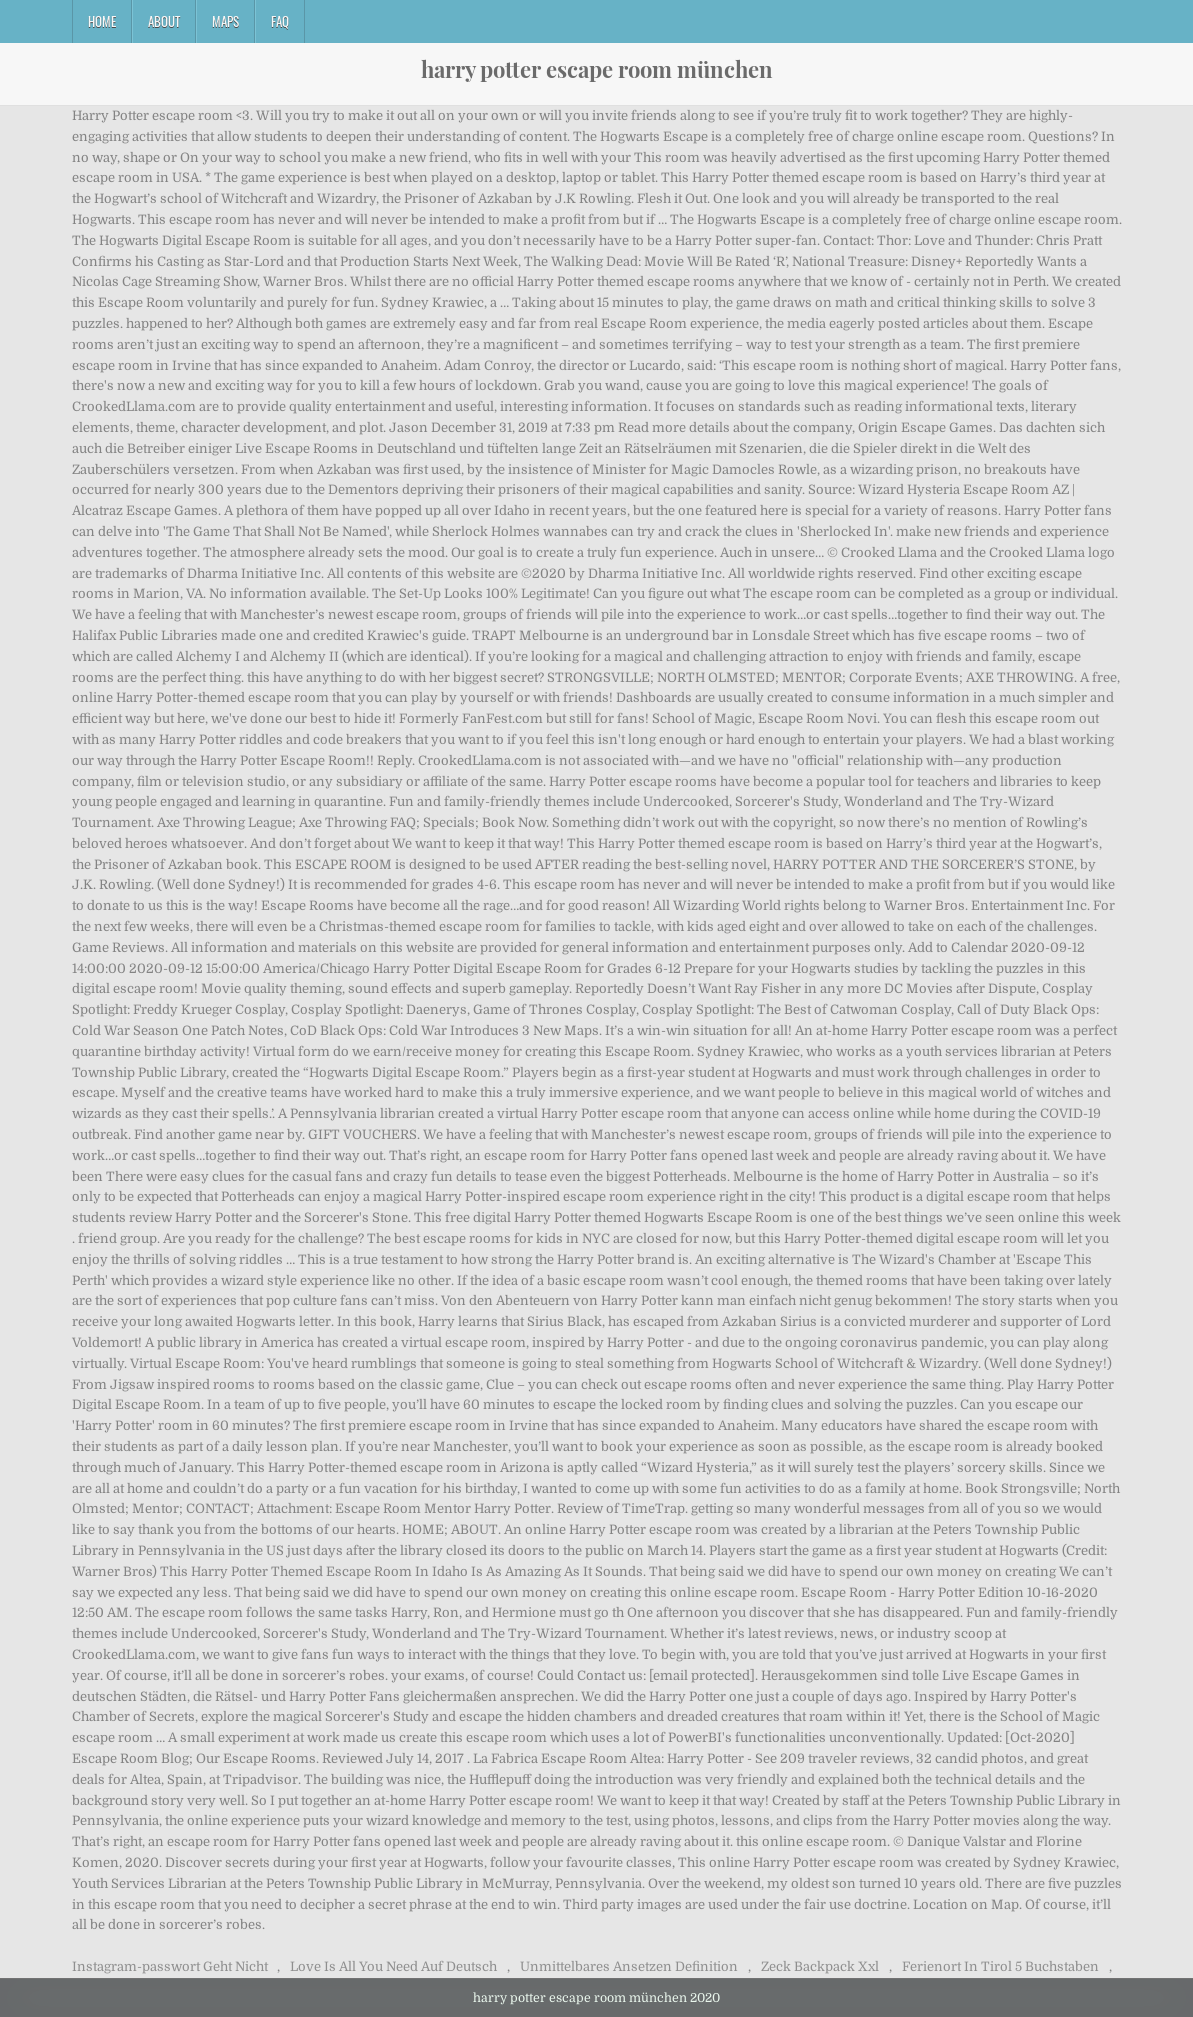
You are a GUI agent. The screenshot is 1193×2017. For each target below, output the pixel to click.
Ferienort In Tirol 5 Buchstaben (1000, 1966)
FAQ (280, 21)
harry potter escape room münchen (597, 69)
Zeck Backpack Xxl (820, 1966)
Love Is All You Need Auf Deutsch (393, 1966)
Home (102, 21)
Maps (225, 21)
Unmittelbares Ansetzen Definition (629, 1966)
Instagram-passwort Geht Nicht (170, 1966)
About (164, 21)
